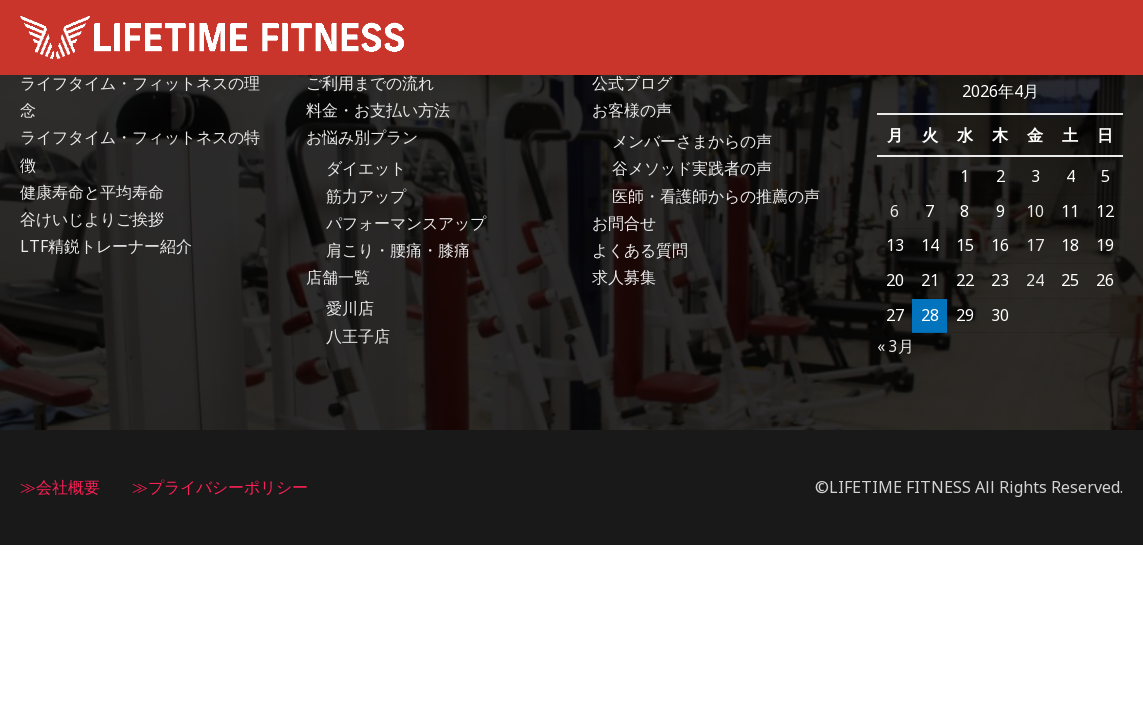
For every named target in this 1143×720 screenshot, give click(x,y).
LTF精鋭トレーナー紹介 (106, 246)
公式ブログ (632, 83)
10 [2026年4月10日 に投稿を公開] (1035, 211)
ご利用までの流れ (370, 83)
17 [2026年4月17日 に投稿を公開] (1035, 245)
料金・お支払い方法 (378, 110)
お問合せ (624, 223)
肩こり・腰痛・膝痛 (398, 250)
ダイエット (366, 169)
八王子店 (358, 336)
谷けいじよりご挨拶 (92, 219)
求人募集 (624, 277)
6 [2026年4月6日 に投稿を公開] (894, 211)
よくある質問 (640, 250)
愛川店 (350, 309)
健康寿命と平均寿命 (92, 192)
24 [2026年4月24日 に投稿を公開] (1035, 280)
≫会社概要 (60, 487)
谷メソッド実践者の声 (692, 169)
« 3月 (895, 346)
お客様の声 (632, 110)
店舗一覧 (338, 277)
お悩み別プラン (362, 137)
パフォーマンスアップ (406, 223)
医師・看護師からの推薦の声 (716, 196)
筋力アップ (366, 196)
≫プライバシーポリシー (220, 487)
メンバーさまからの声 (692, 141)
